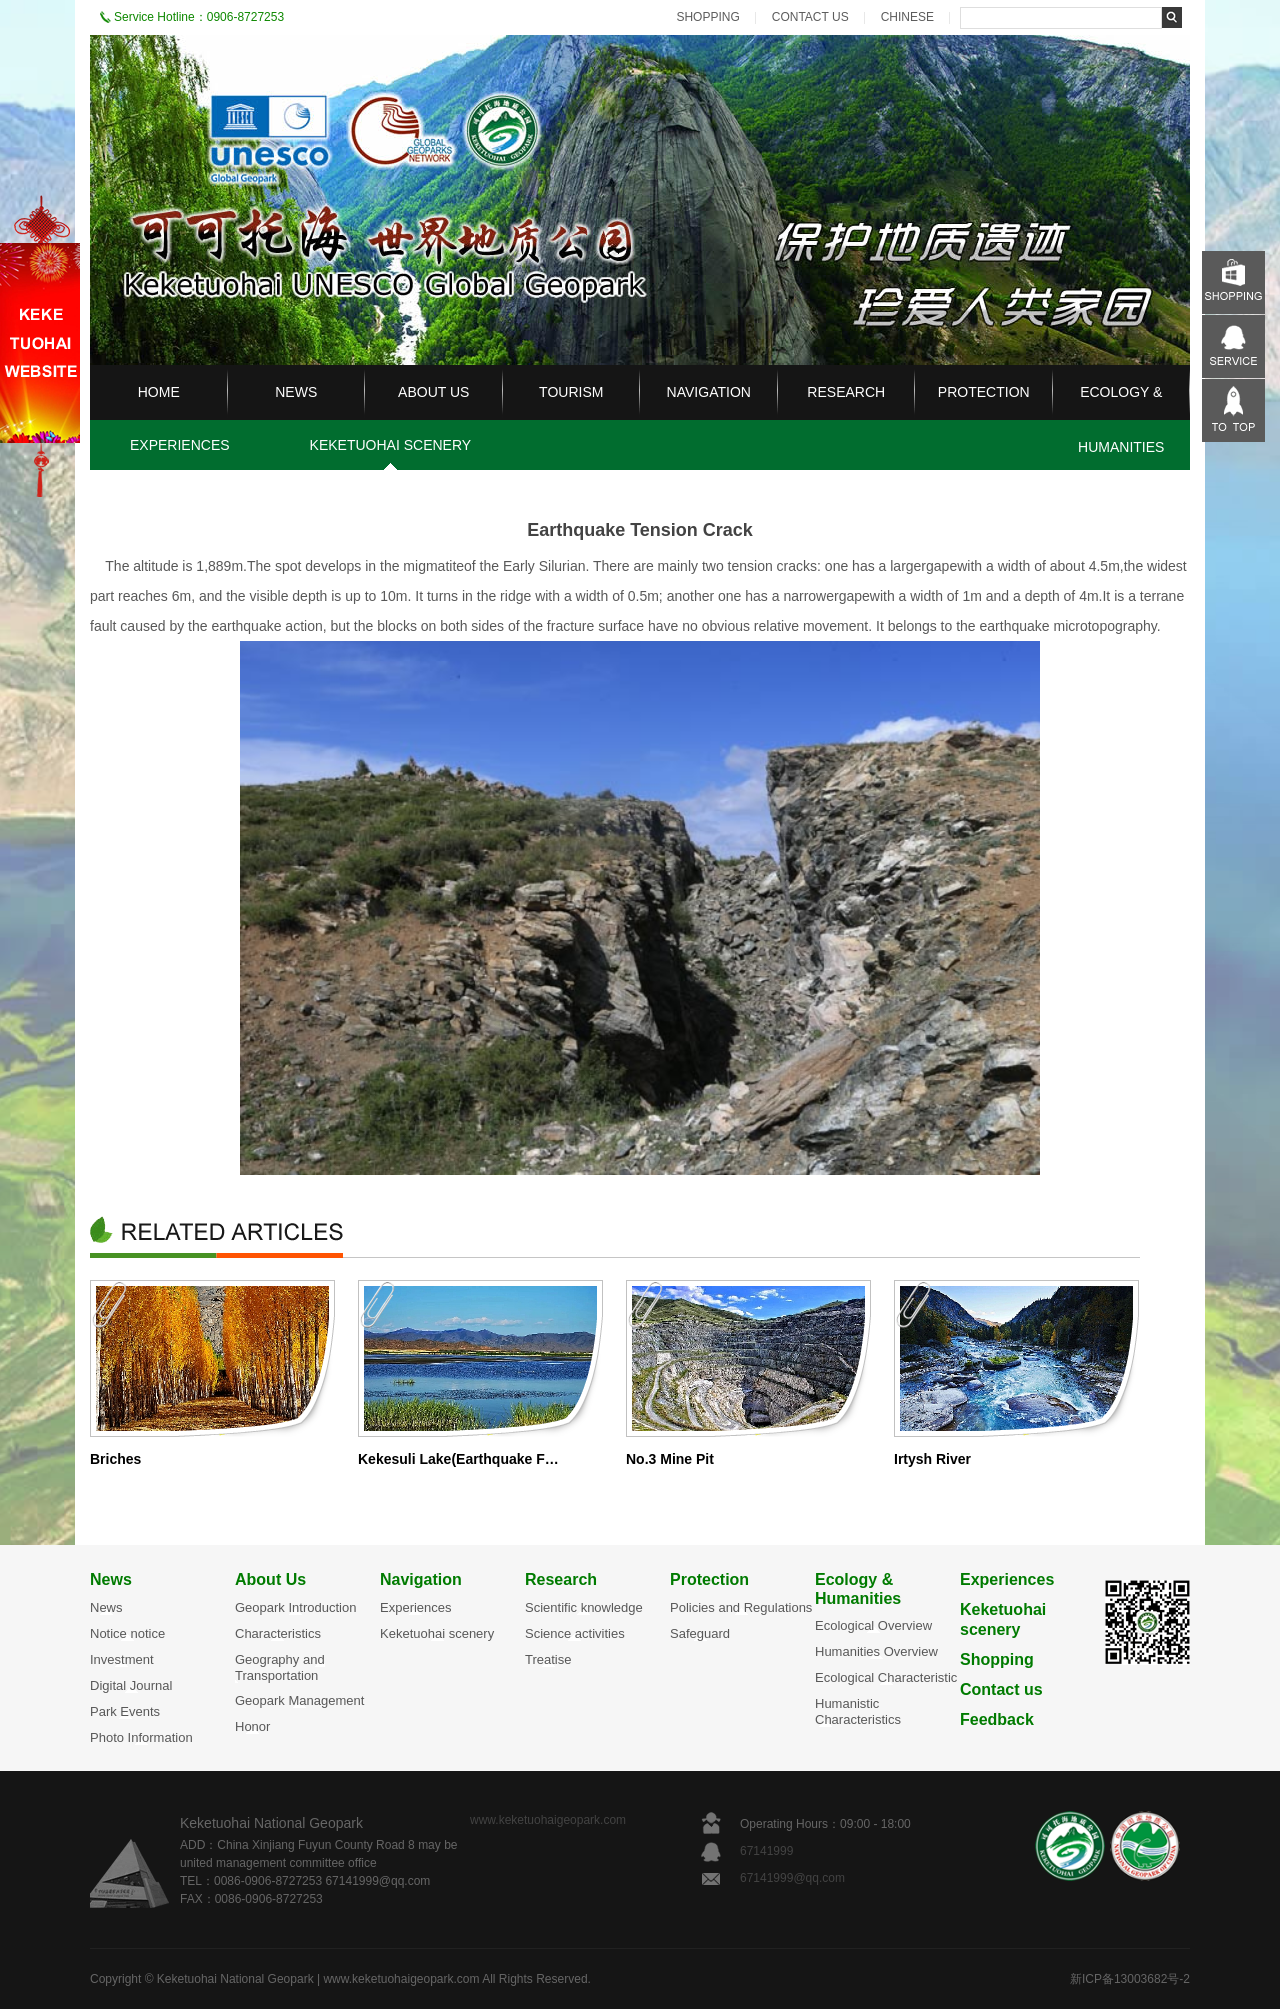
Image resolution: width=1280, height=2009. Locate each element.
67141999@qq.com (792, 1878)
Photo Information (141, 1737)
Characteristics (278, 1633)
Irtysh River (932, 1459)
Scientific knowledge (584, 1607)
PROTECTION (984, 392)
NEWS (296, 392)
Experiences (416, 1607)
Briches (115, 1459)
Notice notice (127, 1633)
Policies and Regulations (741, 1607)
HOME (159, 392)
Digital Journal (131, 1685)
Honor (252, 1726)
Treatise (548, 1659)
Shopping (997, 1659)
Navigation (421, 1579)
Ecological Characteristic (886, 1677)
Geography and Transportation (280, 1667)
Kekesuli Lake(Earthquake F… (458, 1459)
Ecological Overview (873, 1625)
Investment (122, 1659)
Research (561, 1579)
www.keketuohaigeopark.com (548, 1820)
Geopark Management (299, 1700)
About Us (270, 1579)
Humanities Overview (876, 1651)
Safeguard (700, 1633)
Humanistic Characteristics (858, 1711)
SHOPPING (707, 17)
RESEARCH (846, 392)
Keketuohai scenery (437, 1633)
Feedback (997, 1719)
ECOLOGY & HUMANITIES (1121, 419)
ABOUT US (433, 392)
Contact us (1001, 1689)
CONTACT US (810, 17)
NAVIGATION (709, 392)
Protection (709, 1579)
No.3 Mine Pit (670, 1459)
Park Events (125, 1711)
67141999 (768, 1851)
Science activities (575, 1633)
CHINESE (907, 17)
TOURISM (571, 392)
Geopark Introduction (295, 1607)
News (111, 1579)
